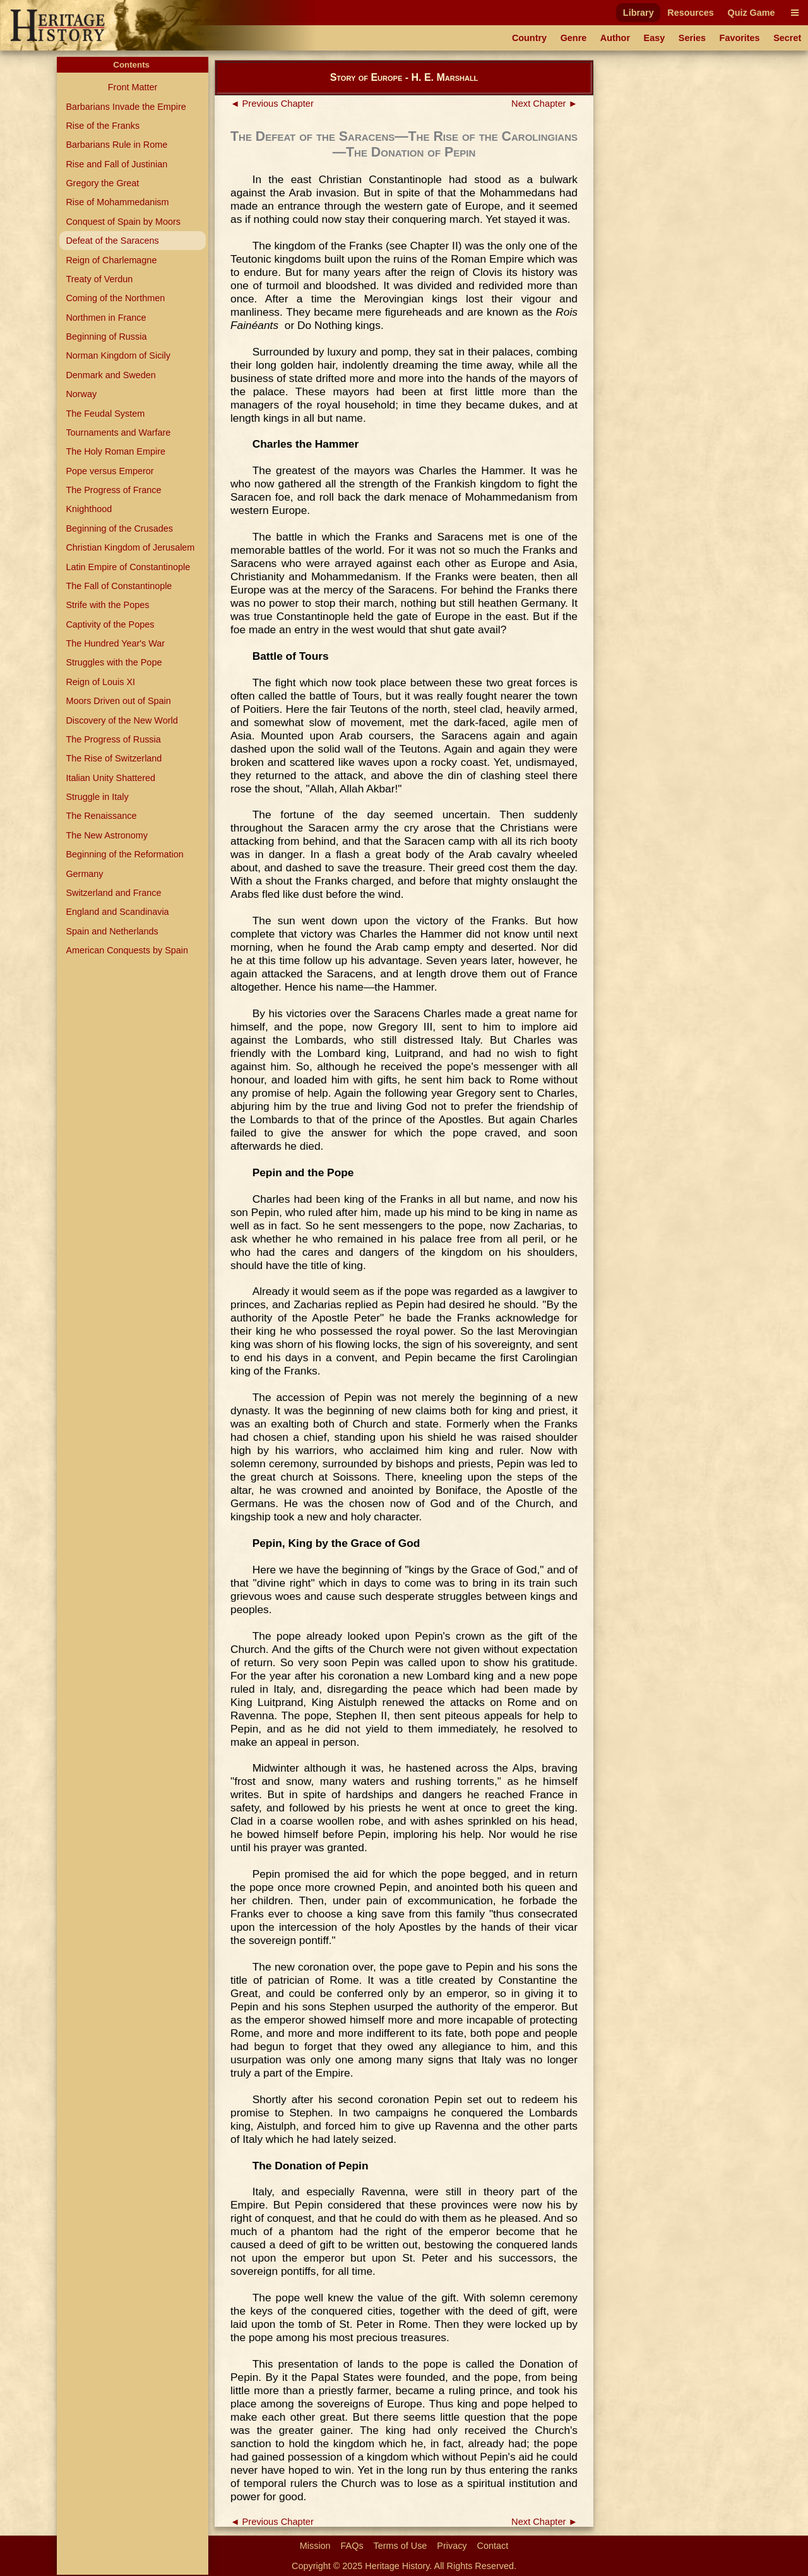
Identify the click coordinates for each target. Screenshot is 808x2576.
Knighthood (89, 509)
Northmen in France (106, 318)
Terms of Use (400, 2546)
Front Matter (132, 87)
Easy (654, 38)
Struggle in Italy (97, 797)
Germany (84, 874)
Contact (493, 2546)
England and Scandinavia (117, 912)
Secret (787, 38)
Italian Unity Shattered (110, 778)
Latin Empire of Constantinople (128, 567)
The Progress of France (113, 490)
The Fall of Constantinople (119, 586)
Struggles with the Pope (114, 662)
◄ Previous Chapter (272, 103)
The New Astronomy (107, 835)
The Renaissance (101, 816)
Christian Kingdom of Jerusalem (130, 547)
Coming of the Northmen (115, 298)
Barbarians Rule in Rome (116, 145)
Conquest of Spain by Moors (123, 222)
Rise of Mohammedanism (117, 202)
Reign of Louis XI (100, 682)
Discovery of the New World (121, 720)
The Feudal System (105, 413)
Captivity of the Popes (110, 624)
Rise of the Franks (103, 126)
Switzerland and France (113, 893)
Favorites (740, 38)
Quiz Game (751, 13)
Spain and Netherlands (112, 931)
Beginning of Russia (106, 336)
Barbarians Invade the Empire (126, 107)
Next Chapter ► (544, 103)
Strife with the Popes (107, 605)
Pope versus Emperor (109, 471)
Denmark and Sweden (110, 375)
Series (692, 38)
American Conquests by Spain (127, 950)
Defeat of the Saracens (112, 241)
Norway (81, 394)
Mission (315, 2546)
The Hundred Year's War (115, 643)
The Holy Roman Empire (115, 451)
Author (615, 38)
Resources (690, 13)
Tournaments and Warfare (118, 432)
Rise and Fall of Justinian (116, 164)
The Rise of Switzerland (114, 758)
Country (529, 38)
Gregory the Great (102, 183)
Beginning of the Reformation (124, 854)
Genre (574, 38)
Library (638, 13)
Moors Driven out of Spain (118, 701)
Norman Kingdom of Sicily (118, 355)
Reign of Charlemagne (111, 260)
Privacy (451, 2546)
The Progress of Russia (113, 739)
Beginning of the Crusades (119, 528)
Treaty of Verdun (99, 279)
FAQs (352, 2546)
